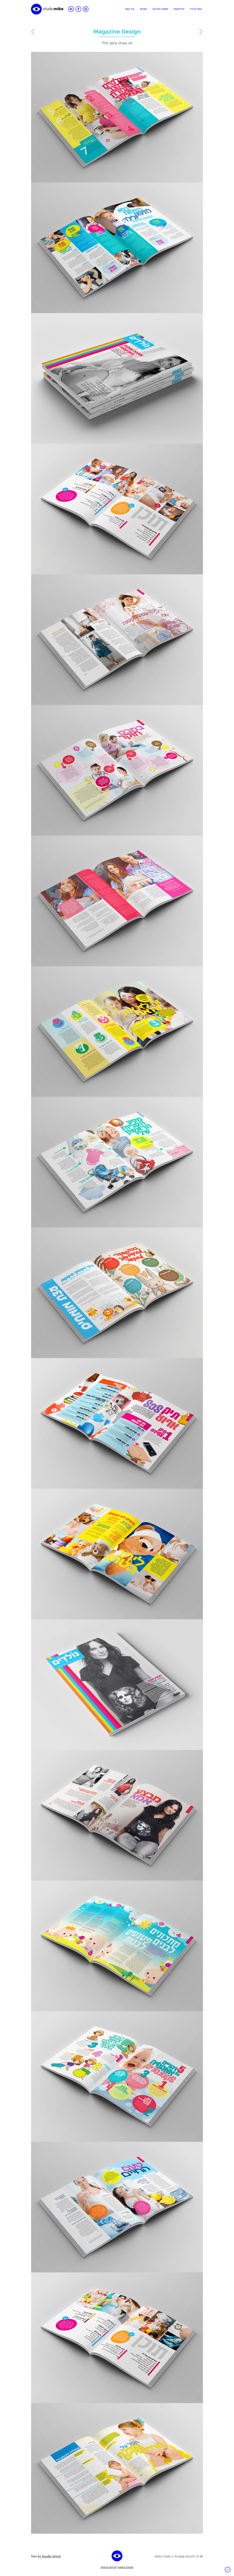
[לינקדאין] (71, 9)
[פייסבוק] (78, 9)
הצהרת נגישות (125, 2567)
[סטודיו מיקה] (47, 9)
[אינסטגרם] (85, 9)
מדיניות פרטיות (108, 2567)
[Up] (227, 2569)
